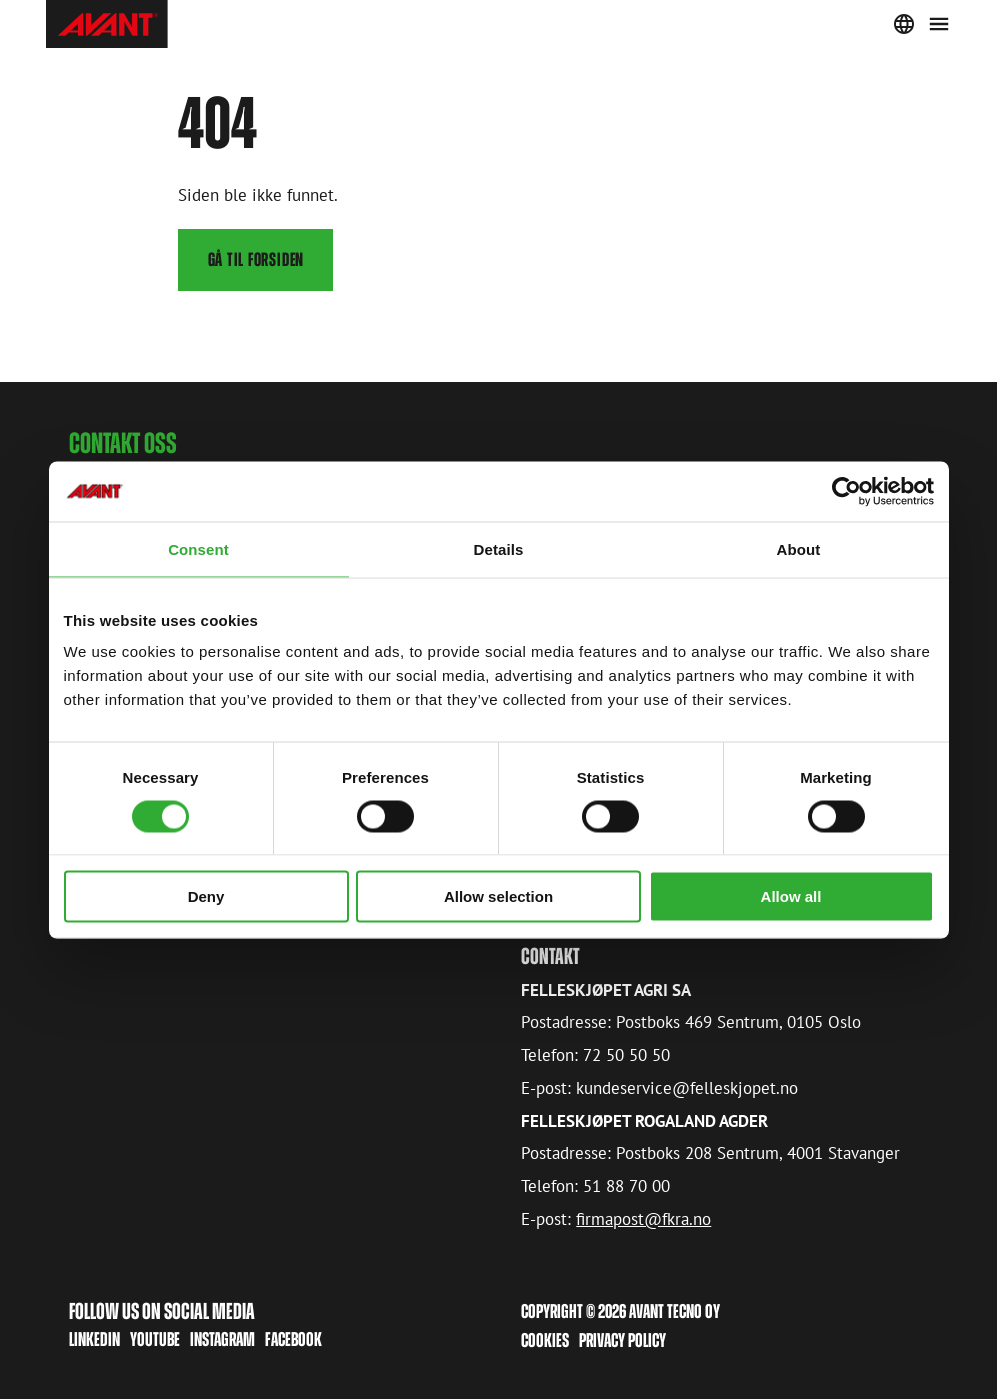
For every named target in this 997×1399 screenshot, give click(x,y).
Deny (206, 896)
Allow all (791, 896)
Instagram (222, 1339)
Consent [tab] (198, 548)
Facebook (293, 1339)
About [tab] (799, 548)
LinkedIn (94, 1339)
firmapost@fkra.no (643, 1217)
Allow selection (498, 896)
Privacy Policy (622, 1340)
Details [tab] (499, 548)
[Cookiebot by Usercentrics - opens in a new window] (846, 491)
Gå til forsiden (256, 259)
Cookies (545, 1340)
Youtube (155, 1339)
